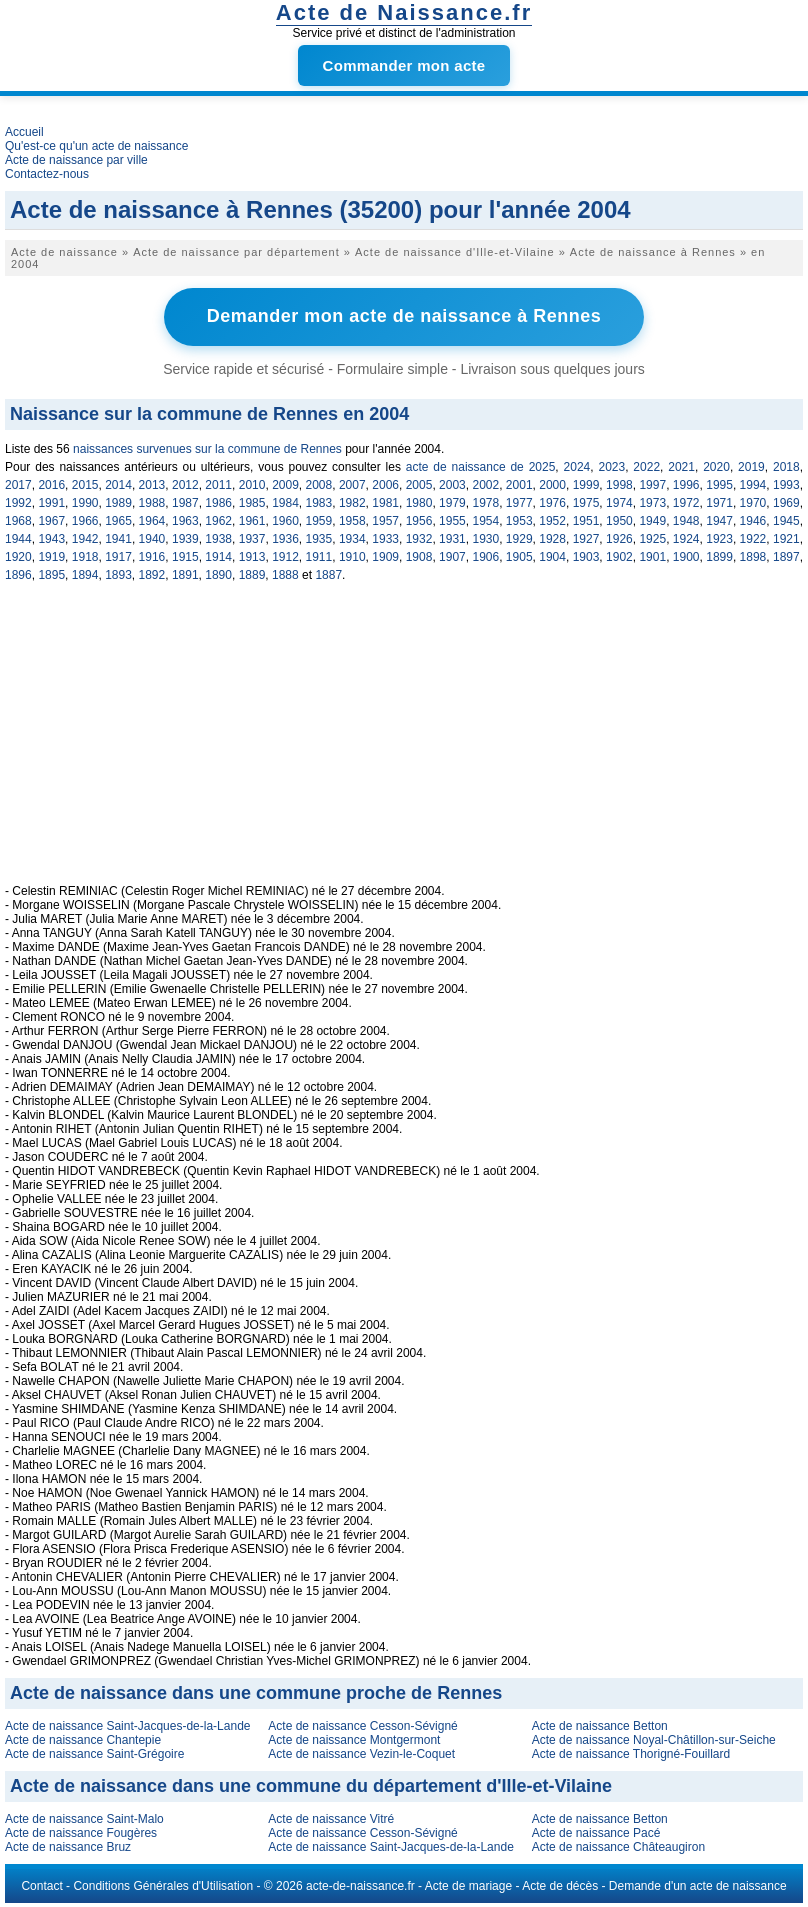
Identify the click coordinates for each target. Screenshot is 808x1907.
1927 (586, 538)
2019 (751, 466)
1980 (419, 502)
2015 (85, 484)
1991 (51, 502)
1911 (319, 556)
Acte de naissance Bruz (68, 1846)
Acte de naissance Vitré (331, 1818)
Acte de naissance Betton (600, 1725)
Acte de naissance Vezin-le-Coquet (361, 1753)
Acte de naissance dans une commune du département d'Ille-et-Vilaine (311, 1785)
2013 (152, 484)
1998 (619, 484)
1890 (218, 574)
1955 (452, 520)
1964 (152, 520)
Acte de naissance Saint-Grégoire (94, 1753)
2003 (452, 484)
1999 (586, 484)
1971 (719, 502)
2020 (716, 466)
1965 (118, 520)
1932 (419, 538)
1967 (51, 520)
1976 (552, 502)
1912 (285, 556)
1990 (85, 502)
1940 (152, 538)
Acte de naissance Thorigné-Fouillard (631, 1753)
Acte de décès (560, 1885)
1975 (586, 502)
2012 (185, 484)
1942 (85, 538)
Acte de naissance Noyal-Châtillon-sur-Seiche (654, 1739)
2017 (18, 484)
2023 (611, 466)
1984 (285, 502)
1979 (452, 502)
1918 (85, 556)
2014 (118, 484)
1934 (352, 538)
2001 (519, 484)
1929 (519, 538)
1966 (85, 520)
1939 (185, 538)
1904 (552, 556)
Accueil (24, 132)
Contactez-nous (47, 174)
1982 (352, 502)
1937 (252, 538)
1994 (753, 484)
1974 (619, 502)
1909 (385, 556)
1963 (185, 520)
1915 (185, 556)
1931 (452, 538)
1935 (319, 538)
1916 (152, 556)
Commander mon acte (404, 65)
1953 (519, 520)
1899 (719, 556)
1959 (319, 520)
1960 (285, 520)
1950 (619, 520)
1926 (619, 538)
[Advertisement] (404, 743)
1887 (328, 574)
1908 (419, 556)
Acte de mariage (468, 1885)
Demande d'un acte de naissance (698, 1885)
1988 (152, 502)
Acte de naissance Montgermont (354, 1739)
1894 (85, 574)
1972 (686, 502)
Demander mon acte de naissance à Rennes (404, 316)
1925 (652, 538)
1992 (18, 502)
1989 (118, 502)
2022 (646, 466)
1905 (519, 556)
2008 (319, 484)
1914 (218, 556)
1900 (686, 556)
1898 (753, 556)
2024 (577, 466)
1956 (419, 520)
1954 (485, 520)
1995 (719, 484)
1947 (719, 520)
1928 (552, 538)
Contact (41, 1885)
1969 (786, 502)
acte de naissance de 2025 (481, 466)
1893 (118, 574)
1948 (686, 520)
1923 (719, 538)
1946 (753, 520)
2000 (552, 484)
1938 (218, 538)
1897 (786, 556)
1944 (18, 538)
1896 (18, 574)
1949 (652, 520)
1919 (51, 556)
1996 (686, 484)
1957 (385, 520)
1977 (519, 502)
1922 (753, 538)
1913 (252, 556)
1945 (786, 520)
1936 (285, 538)
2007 (352, 484)
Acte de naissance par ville (76, 160)
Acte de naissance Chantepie (83, 1739)
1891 (185, 574)
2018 (786, 466)
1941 (118, 538)
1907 (452, 556)
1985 (252, 502)
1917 (118, 556)
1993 (786, 484)
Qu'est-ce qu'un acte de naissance (96, 146)
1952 (552, 520)
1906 (485, 556)
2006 (385, 484)
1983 (319, 502)
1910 (352, 556)
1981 (385, 502)
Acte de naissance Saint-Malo (84, 1818)
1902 (619, 556)
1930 (485, 538)
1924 (686, 538)
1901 (652, 556)
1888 (285, 574)
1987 (185, 502)
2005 (419, 484)
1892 (152, 574)
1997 (652, 484)
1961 (252, 520)
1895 (51, 574)
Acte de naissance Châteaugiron (618, 1846)
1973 (652, 502)
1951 (586, 520)
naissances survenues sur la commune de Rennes (207, 448)
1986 (218, 502)
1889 (252, 574)
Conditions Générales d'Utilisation (163, 1885)
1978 (485, 502)
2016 (51, 484)
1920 (18, 556)
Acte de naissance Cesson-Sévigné (362, 1725)
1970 (753, 502)
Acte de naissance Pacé (596, 1832)
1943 (51, 538)
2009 (285, 484)
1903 (586, 556)
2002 (485, 484)
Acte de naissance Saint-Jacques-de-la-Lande (127, 1725)
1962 (218, 520)
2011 (218, 484)
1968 (18, 520)
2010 (252, 484)
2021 (681, 466)
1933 (385, 538)
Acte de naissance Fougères (81, 1832)
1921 (786, 538)
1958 (352, 520)
